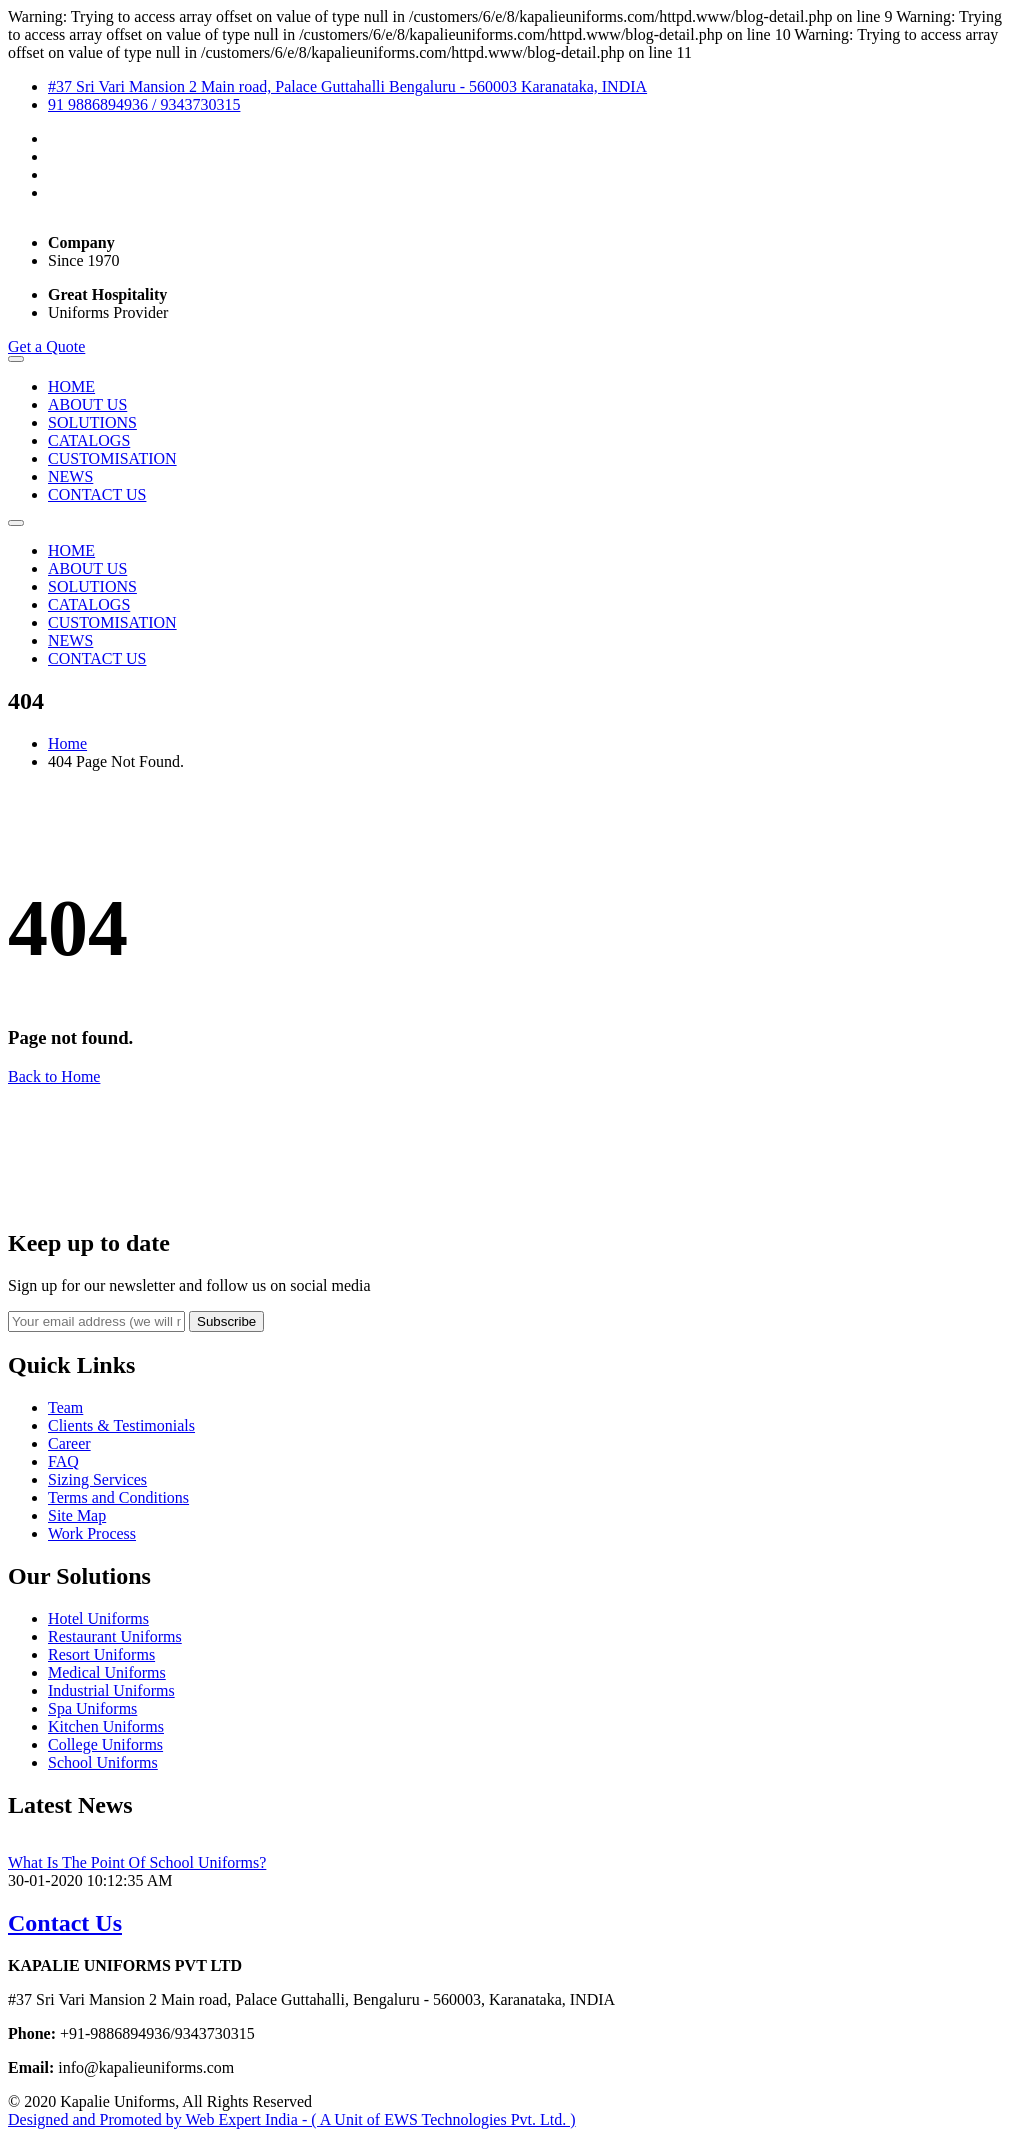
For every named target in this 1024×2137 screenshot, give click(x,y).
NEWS (70, 476)
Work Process (92, 1533)
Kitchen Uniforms (106, 1726)
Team (65, 1407)
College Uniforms (105, 1744)
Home (67, 743)
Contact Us (65, 1923)
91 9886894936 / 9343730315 (144, 104)
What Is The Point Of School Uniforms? (137, 1862)
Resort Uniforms (101, 1654)
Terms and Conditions (118, 1497)
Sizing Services (97, 1479)
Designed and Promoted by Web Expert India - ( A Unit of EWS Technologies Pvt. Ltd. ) (292, 2119)
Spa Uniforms (92, 1708)
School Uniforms (103, 1762)
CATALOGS (89, 440)
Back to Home (54, 1076)
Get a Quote (46, 346)
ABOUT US (87, 404)
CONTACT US (97, 494)
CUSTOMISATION (112, 458)
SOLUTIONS (92, 422)
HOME (71, 386)
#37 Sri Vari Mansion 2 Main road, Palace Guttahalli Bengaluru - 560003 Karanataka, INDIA (347, 86)
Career (69, 1443)
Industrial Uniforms (111, 1690)
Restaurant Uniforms (115, 1636)
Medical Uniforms (107, 1672)
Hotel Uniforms (98, 1618)
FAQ (63, 1461)
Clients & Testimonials (121, 1425)
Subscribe (226, 1321)
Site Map (77, 1515)
